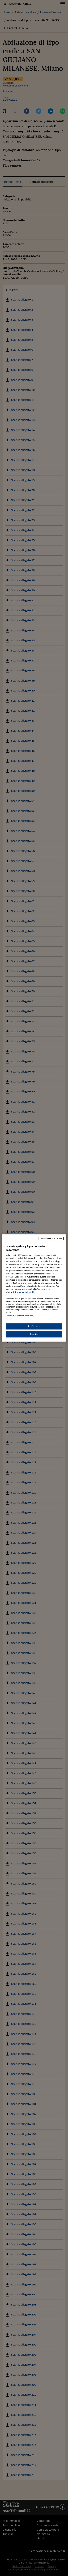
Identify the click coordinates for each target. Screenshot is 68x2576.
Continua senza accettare (51, 1238)
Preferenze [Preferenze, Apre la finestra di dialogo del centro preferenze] (34, 1326)
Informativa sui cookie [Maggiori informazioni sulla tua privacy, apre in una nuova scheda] (24, 1292)
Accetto (34, 1334)
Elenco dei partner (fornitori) (20, 1316)
